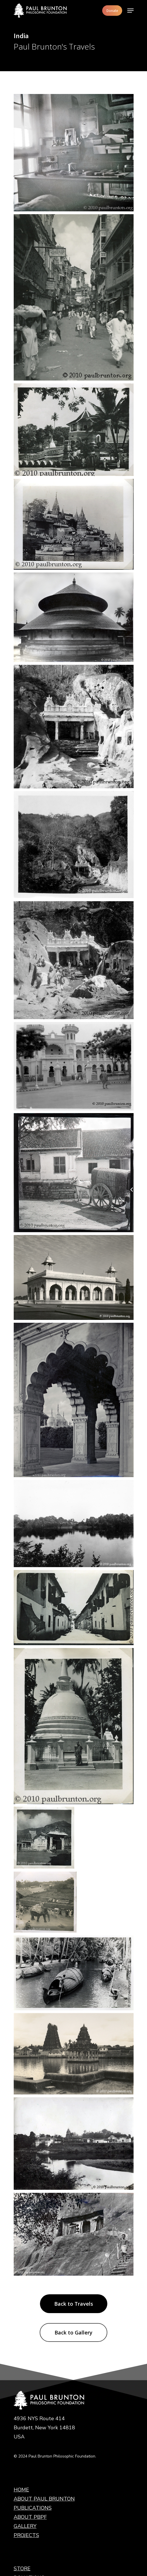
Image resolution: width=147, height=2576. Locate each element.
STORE (22, 2445)
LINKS (21, 2464)
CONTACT (26, 2473)
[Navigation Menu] (130, 10)
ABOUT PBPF (30, 2394)
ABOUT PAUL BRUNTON (44, 2376)
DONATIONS (29, 2455)
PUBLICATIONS (33, 2385)
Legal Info (25, 2482)
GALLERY (25, 2403)
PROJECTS (26, 2412)
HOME (21, 2367)
